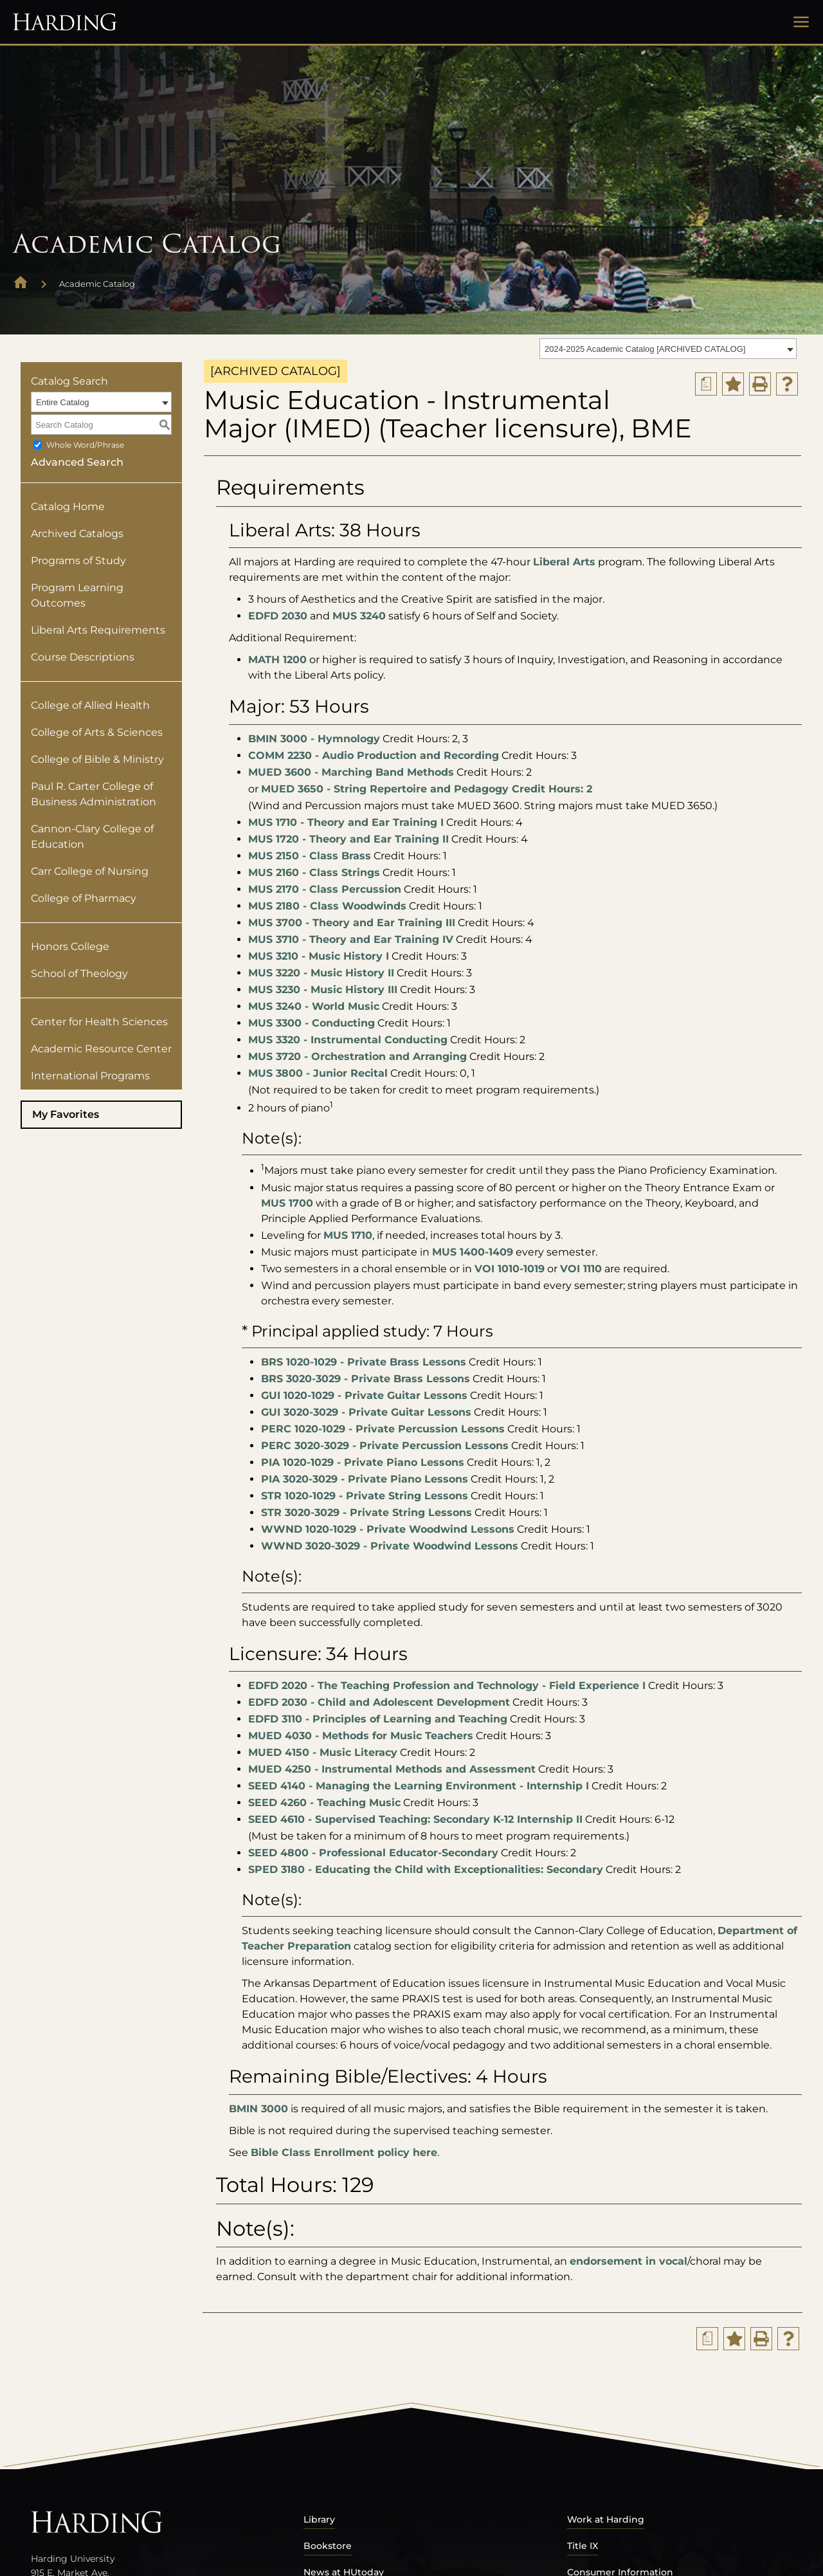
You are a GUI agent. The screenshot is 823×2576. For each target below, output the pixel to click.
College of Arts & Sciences (97, 732)
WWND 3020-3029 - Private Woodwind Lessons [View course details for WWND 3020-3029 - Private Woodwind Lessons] (389, 1546)
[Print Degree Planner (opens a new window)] (706, 384)
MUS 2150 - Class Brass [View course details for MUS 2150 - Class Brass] (309, 856)
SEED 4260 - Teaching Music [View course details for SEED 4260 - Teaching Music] (324, 1802)
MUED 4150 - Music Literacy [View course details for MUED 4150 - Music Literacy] (322, 1752)
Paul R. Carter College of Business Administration (93, 794)
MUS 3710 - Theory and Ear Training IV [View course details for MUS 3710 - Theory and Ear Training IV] (350, 939)
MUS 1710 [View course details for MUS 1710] (347, 1235)
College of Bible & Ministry (97, 759)
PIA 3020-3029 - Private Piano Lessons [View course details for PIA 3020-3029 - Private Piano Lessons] (364, 1479)
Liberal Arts (564, 562)
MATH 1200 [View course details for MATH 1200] (277, 659)
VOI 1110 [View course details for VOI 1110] (581, 1269)
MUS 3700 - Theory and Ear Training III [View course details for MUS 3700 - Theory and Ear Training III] (351, 923)
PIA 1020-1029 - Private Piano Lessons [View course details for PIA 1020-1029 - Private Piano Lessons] (362, 1462)
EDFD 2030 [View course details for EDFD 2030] (277, 616)
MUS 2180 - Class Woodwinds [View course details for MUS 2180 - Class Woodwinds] (327, 906)
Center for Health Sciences (99, 1022)
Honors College (70, 946)
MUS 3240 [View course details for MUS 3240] (359, 616)
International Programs (90, 1076)
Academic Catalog (97, 284)
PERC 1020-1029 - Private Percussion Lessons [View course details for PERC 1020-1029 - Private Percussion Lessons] (383, 1429)
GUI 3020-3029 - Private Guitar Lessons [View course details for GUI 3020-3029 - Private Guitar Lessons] (366, 1412)
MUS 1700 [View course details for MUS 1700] (287, 1203)
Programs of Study (78, 560)
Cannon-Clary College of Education (92, 836)
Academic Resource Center (101, 1049)
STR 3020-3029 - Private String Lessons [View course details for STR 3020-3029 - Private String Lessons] (366, 1512)
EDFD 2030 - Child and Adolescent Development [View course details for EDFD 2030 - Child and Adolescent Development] (379, 1702)
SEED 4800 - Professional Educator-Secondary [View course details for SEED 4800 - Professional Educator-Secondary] (373, 1853)
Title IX (582, 2546)
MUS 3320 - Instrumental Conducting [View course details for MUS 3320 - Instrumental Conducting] (348, 1040)
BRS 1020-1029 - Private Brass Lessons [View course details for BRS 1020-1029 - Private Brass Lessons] (363, 1362)
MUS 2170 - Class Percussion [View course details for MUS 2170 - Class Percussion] (324, 889)
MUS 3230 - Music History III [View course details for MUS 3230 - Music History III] (322, 989)
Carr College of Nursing (90, 871)
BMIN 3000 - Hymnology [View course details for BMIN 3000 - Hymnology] (314, 739)
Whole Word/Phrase (85, 445)
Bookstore (327, 2546)
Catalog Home (68, 506)
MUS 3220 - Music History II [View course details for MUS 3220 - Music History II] (321, 973)
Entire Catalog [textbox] (62, 402)
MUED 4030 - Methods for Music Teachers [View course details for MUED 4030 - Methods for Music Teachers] (360, 1736)
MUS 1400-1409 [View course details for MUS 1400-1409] (472, 1252)
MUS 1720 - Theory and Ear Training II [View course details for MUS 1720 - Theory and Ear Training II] (348, 839)
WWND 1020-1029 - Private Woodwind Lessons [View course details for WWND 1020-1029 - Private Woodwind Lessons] (387, 1529)
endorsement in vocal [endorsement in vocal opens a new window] (628, 2261)
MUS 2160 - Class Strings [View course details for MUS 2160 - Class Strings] (314, 872)
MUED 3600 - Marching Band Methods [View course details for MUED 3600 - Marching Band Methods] (351, 772)
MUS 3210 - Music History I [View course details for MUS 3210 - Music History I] (318, 956)
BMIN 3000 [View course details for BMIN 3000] (258, 2109)
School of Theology (79, 973)
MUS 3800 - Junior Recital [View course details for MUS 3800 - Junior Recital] (318, 1073)
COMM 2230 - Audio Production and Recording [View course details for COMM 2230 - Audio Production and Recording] (373, 755)
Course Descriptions (82, 657)
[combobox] (668, 348)
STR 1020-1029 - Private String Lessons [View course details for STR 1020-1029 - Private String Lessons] (364, 1496)
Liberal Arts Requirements (98, 630)
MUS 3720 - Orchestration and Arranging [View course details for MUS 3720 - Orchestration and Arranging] (357, 1056)
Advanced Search (77, 462)
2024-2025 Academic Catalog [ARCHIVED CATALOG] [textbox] (645, 349)
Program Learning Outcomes (77, 595)
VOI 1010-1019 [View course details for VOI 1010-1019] (510, 1269)
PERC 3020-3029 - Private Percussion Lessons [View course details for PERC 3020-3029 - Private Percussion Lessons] (385, 1445)
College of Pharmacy (83, 898)
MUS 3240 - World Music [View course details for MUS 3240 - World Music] (313, 1006)
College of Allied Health (90, 705)
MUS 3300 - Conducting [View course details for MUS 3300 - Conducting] (311, 1023)
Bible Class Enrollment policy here (344, 2152)
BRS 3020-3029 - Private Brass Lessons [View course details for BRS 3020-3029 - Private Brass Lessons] (365, 1379)
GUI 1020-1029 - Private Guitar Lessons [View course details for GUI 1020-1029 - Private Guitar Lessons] (364, 1395)
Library (319, 2519)
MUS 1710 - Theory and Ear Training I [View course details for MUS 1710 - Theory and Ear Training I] (346, 822)
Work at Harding (605, 2519)
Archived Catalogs (77, 533)
